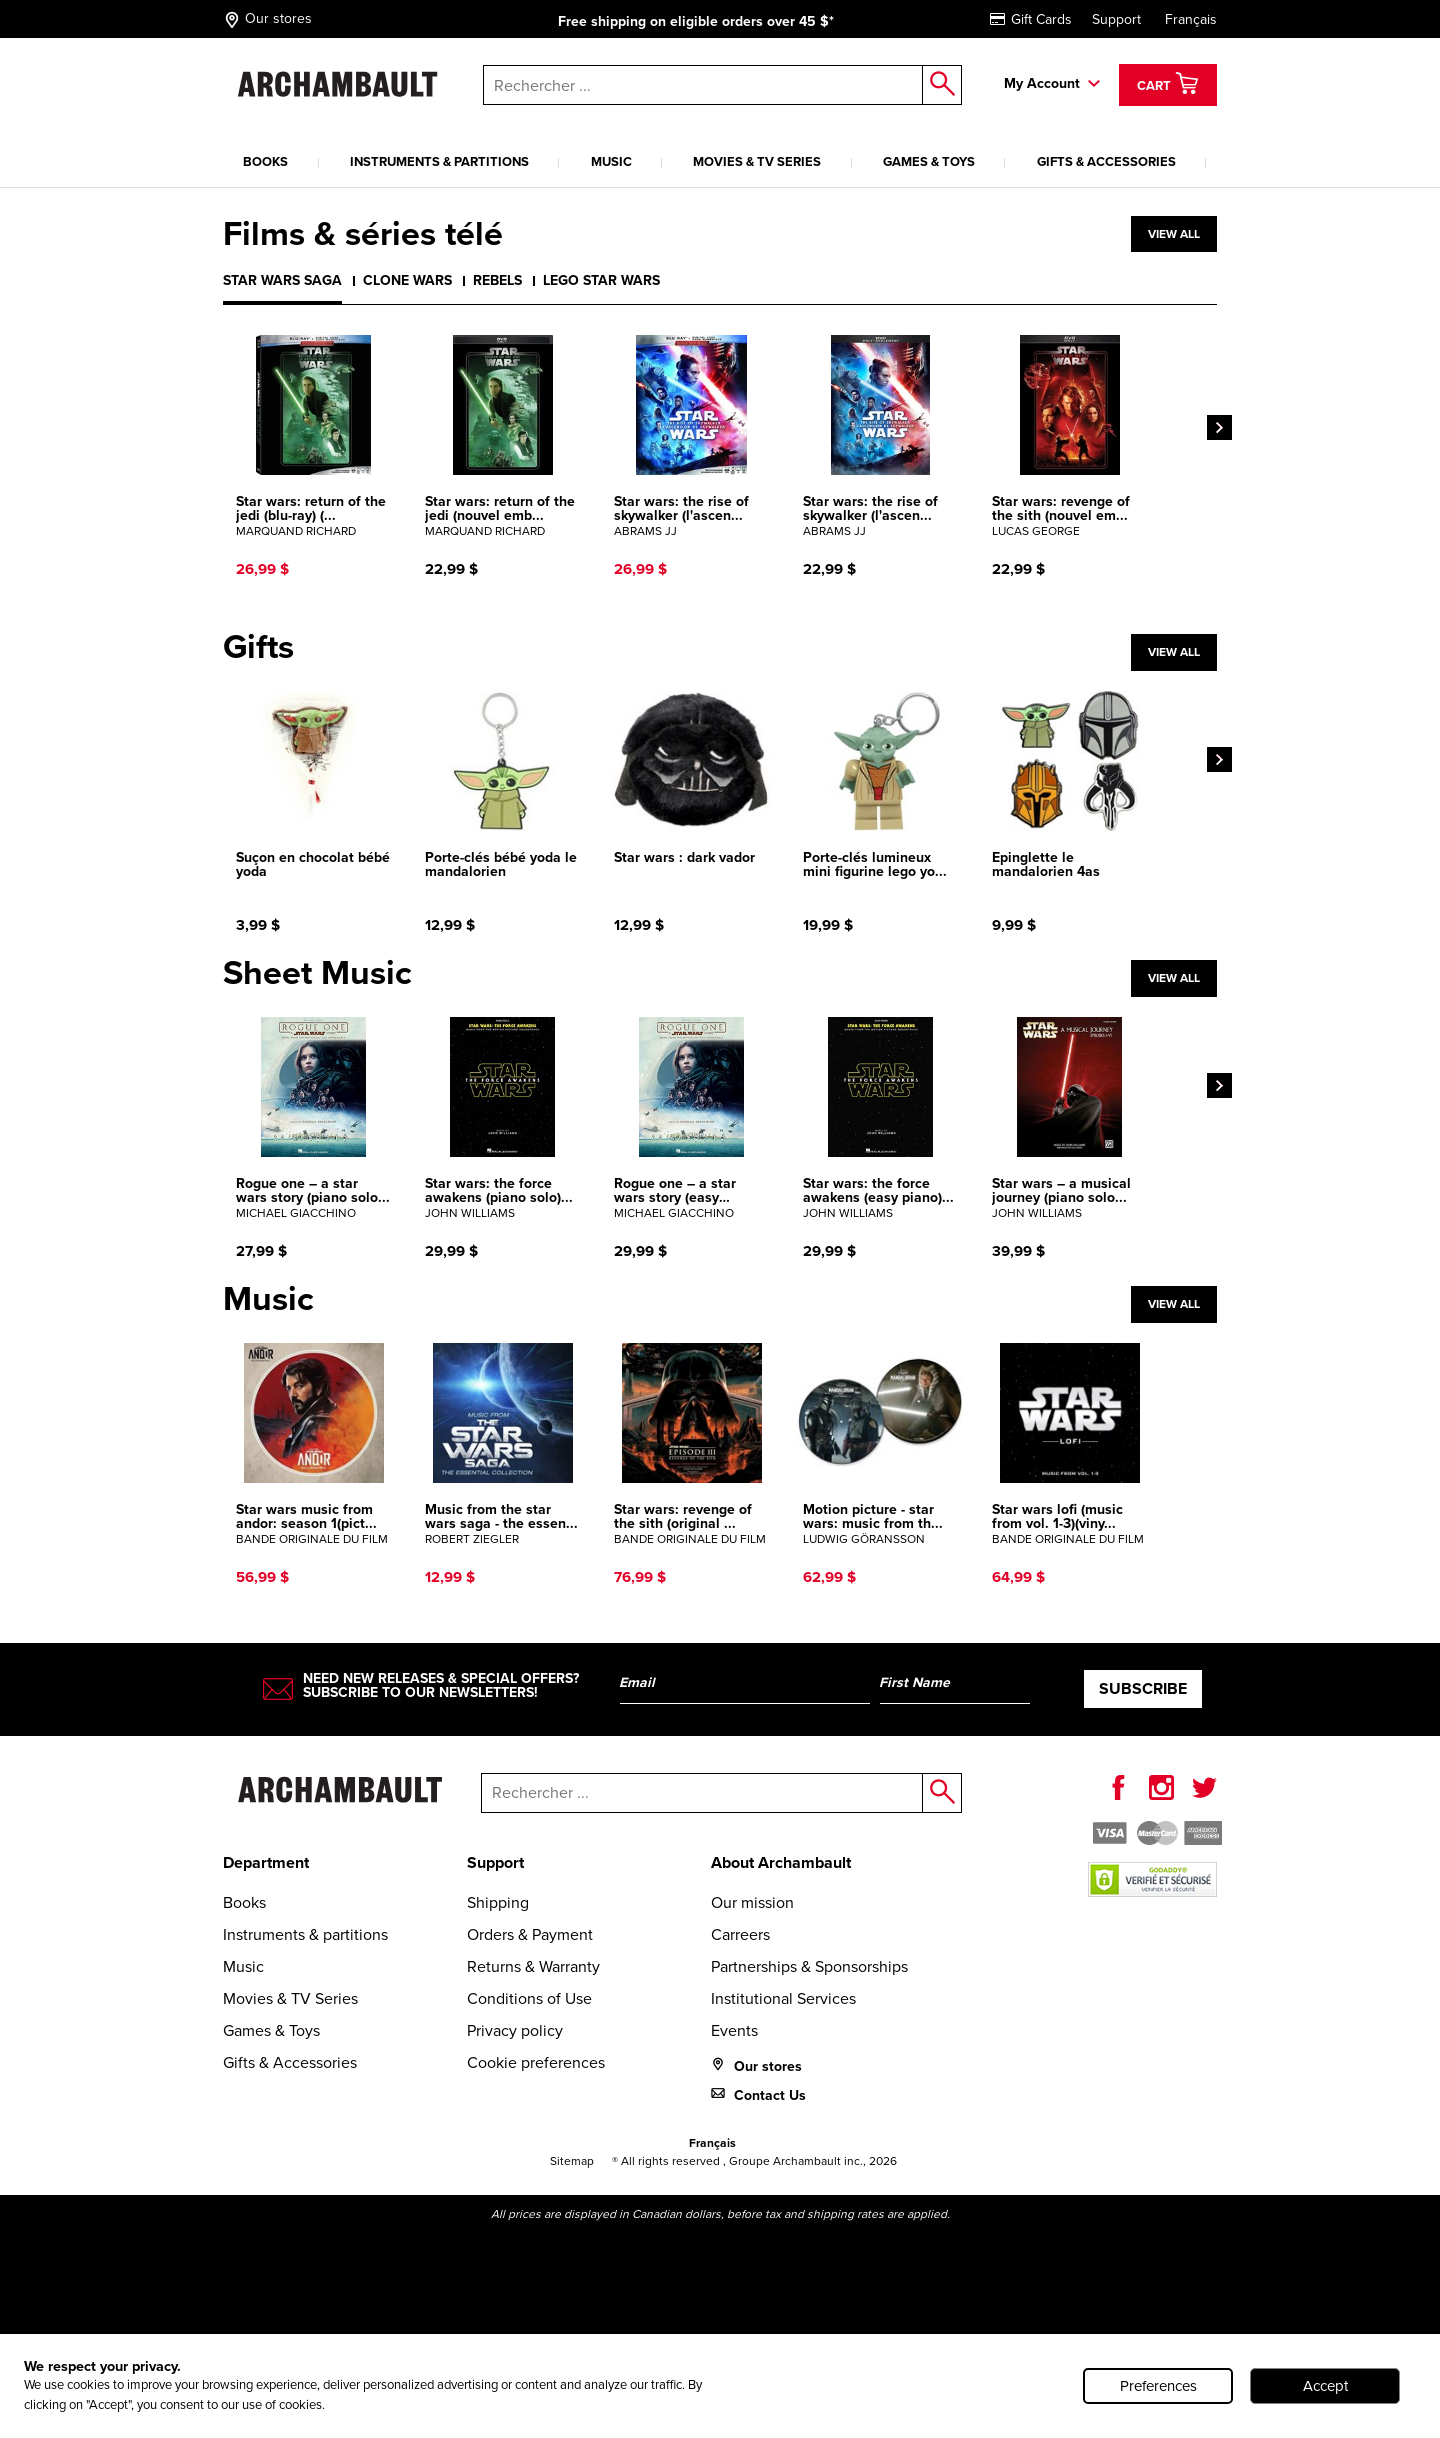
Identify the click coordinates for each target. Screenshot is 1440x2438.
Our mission (752, 1902)
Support (1116, 19)
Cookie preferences (536, 2062)
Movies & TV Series (757, 161)
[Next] (1219, 427)
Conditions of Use (529, 1998)
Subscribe (1143, 1688)
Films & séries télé (363, 234)
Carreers (740, 1934)
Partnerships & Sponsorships (809, 1966)
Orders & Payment (530, 1934)
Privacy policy (515, 2030)
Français (1191, 19)
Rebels (497, 280)
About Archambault (781, 1862)
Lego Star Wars (601, 280)
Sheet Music (317, 973)
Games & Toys (929, 161)
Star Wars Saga (282, 280)
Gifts (258, 647)
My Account (1042, 83)
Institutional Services (783, 1998)
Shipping (498, 1902)
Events (734, 2030)
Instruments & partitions (439, 161)
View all (1174, 234)
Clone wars (407, 280)
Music (611, 161)
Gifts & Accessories (1106, 161)
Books (265, 161)
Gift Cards (1031, 19)
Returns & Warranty (533, 1966)
